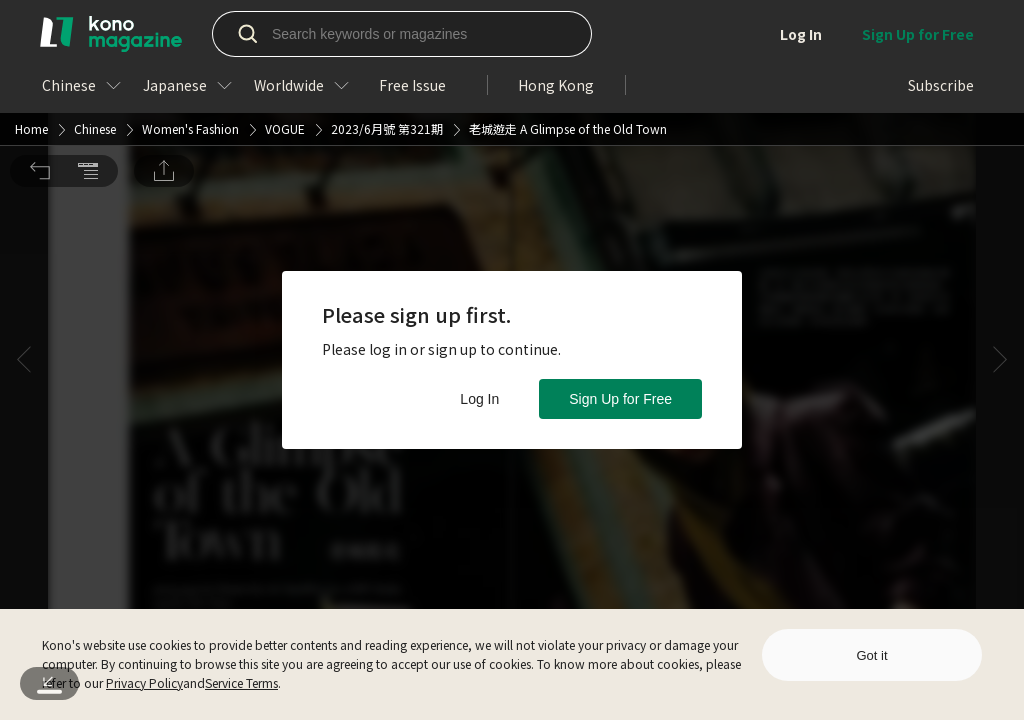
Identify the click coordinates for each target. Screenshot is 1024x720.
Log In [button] (479, 399)
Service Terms (241, 682)
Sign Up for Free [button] (620, 399)
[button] (40, 28)
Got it (871, 655)
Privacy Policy (144, 682)
